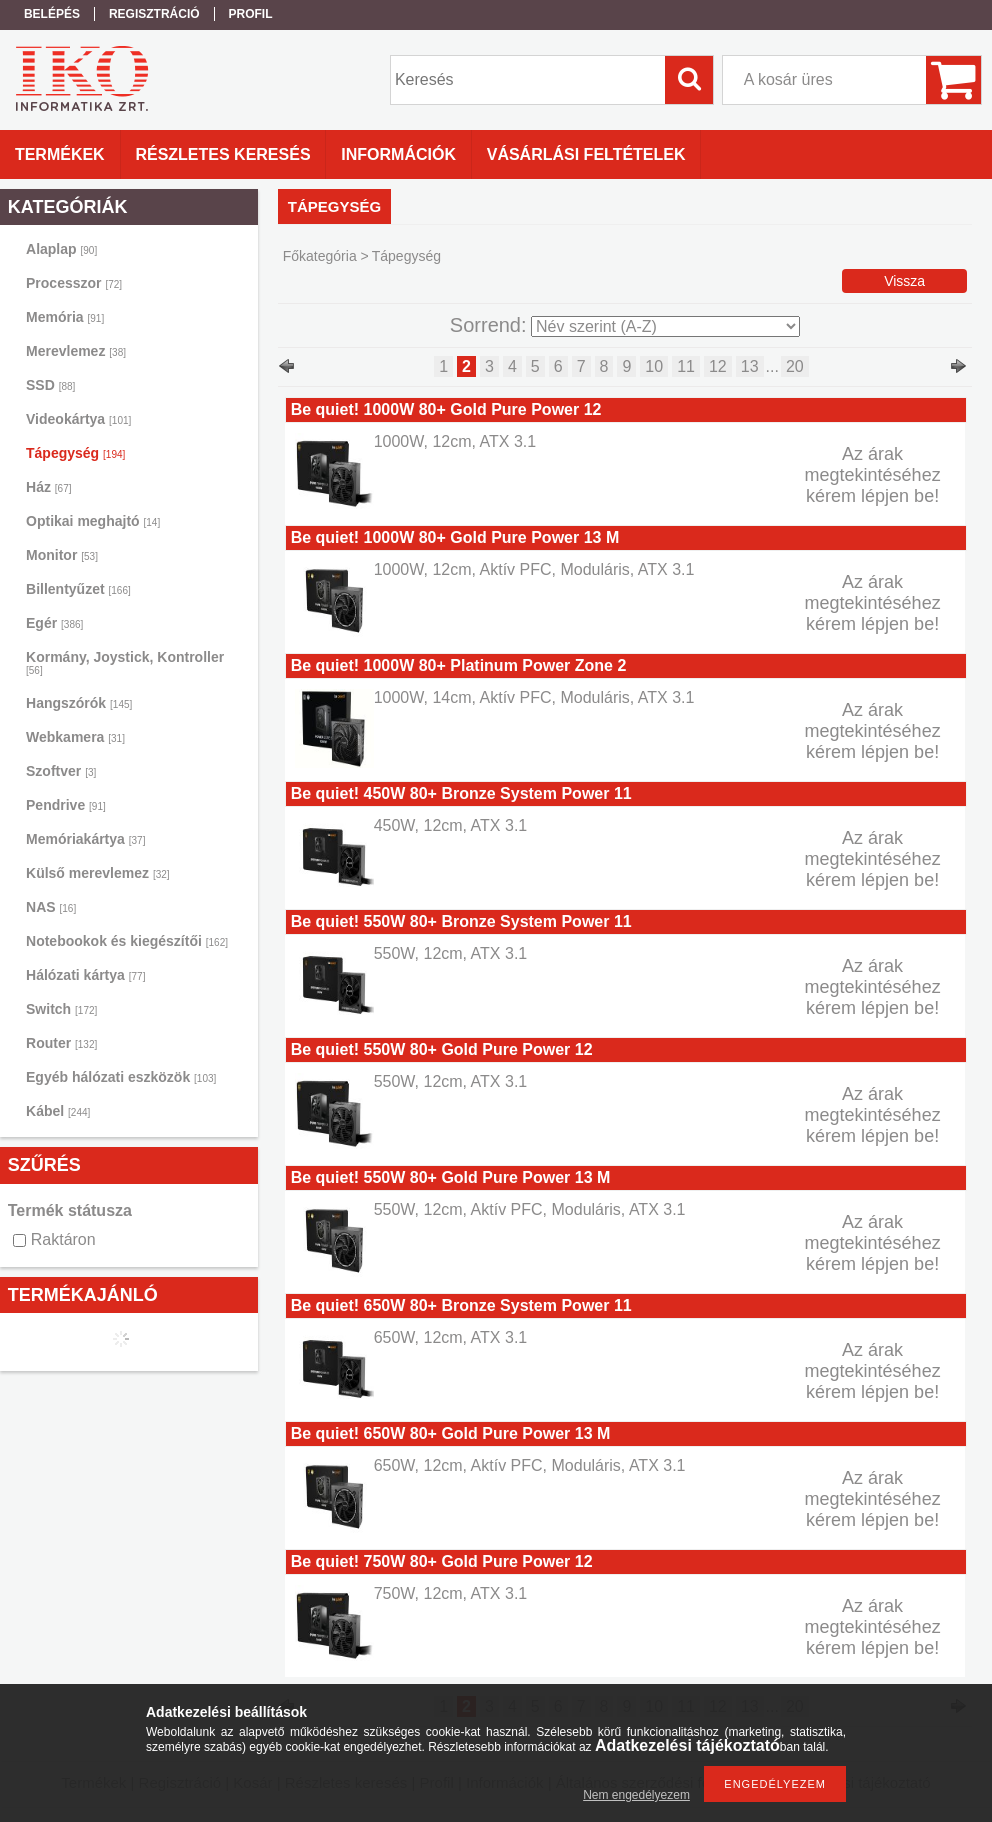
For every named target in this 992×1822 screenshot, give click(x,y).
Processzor (74, 283)
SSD (50, 385)
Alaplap (61, 249)
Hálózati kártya (85, 975)
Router (61, 1043)
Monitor (62, 555)
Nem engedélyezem (636, 1795)
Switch (61, 1009)
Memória (65, 317)
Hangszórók (79, 703)
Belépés (52, 14)
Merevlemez (76, 351)
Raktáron (63, 1239)
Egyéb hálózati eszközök (121, 1077)
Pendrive (66, 805)
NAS (51, 907)
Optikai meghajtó (93, 521)
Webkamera (75, 737)
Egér (54, 623)
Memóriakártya (85, 839)
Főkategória (320, 256)
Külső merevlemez (98, 873)
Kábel (58, 1111)
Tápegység (75, 453)
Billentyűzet (78, 589)
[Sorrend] (665, 326)
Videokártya (78, 419)
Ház (48, 487)
